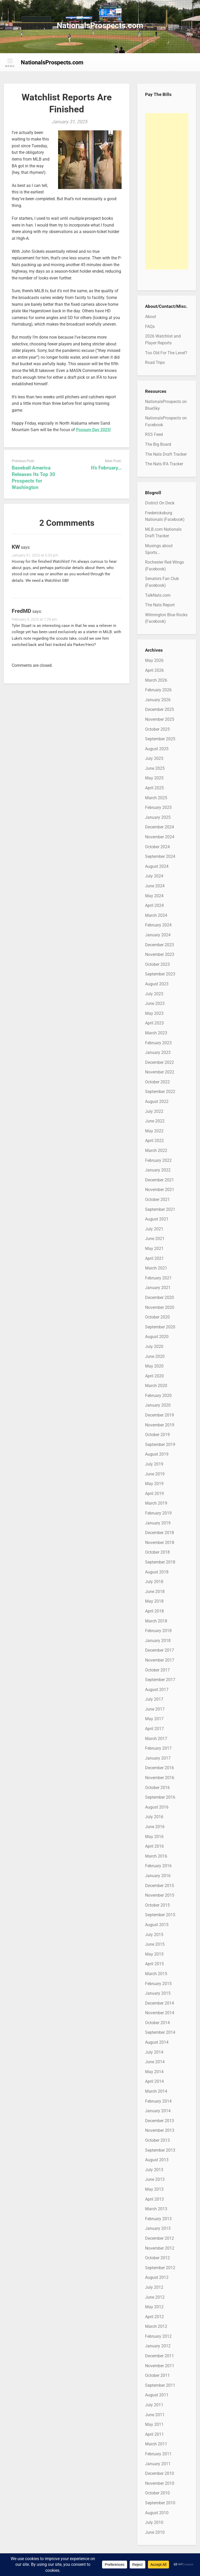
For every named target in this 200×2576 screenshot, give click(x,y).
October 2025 (157, 729)
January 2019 (158, 1523)
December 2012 (159, 2238)
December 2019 (159, 1415)
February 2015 (158, 1983)
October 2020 (157, 1317)
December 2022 (159, 1062)
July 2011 (154, 2404)
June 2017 (155, 1709)
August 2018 (156, 1572)
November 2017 (159, 1660)
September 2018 (160, 1562)
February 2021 (158, 1277)
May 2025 (154, 778)
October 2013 (157, 2140)
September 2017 (160, 1679)
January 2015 (158, 1993)
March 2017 (156, 1738)
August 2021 (156, 1219)
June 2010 (155, 2532)
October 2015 (157, 1905)
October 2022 (157, 1081)
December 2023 (159, 944)
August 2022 (156, 1101)
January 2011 (158, 2463)
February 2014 (158, 2101)
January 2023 (158, 1052)
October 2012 (157, 2257)
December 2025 (159, 709)
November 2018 (159, 1542)
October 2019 (157, 1434)
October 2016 (157, 1787)
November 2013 (159, 2130)
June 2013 (155, 2179)
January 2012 (158, 2345)
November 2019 (159, 1425)
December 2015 (159, 1885)
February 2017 (158, 1748)
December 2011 (159, 2355)
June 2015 (155, 1944)
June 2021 (155, 1238)
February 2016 (158, 1865)
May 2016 (154, 1836)
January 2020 (158, 1405)
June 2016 (155, 1826)
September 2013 (160, 2150)
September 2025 (160, 738)
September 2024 (160, 856)
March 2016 (156, 1856)
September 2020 (160, 1326)
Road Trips (155, 362)
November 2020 (159, 1307)
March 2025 (156, 797)
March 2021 (156, 1268)
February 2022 (158, 1160)
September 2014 (160, 2032)
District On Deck (159, 502)
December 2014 (159, 2003)
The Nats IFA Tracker (164, 463)
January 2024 (158, 934)
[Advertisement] (166, 191)
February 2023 (158, 1042)
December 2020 (159, 1297)
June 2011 (155, 2414)
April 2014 (154, 2081)
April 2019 (154, 1493)
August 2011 (156, 2394)
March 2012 (156, 2326)
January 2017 (158, 1758)
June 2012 (155, 2297)
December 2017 (159, 1650)
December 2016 (159, 1767)
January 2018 (158, 1640)
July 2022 (154, 1111)
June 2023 (155, 1003)
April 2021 (154, 1258)
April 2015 (154, 1963)
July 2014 (154, 2052)
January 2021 (158, 1287)
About (150, 316)
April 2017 (154, 1728)
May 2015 (154, 1954)
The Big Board (158, 444)
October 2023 (157, 964)
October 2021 (157, 1199)
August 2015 (156, 1924)
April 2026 (154, 670)
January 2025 (158, 817)
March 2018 (156, 1621)
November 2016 (159, 1777)
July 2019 (154, 1464)
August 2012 (156, 2277)
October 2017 (157, 1670)
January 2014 (158, 2110)
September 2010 (160, 2502)
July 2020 (154, 1346)
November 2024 (159, 836)
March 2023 (156, 1032)
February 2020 (158, 1395)
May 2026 (154, 660)
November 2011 (159, 2365)
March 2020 (156, 1385)
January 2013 (158, 2228)
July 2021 (154, 1228)
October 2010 (157, 2492)
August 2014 (156, 2042)
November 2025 (159, 719)
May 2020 (154, 1366)
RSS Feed (154, 434)
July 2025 (154, 758)
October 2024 (157, 846)
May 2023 (154, 1013)
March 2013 (156, 2208)
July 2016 (154, 1816)
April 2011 (154, 2434)
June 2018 (155, 1591)
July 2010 (154, 2522)
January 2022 (158, 1170)
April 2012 (154, 2316)
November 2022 (159, 1072)
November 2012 (159, 2248)
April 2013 (154, 2199)
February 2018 (158, 1630)
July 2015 (154, 1934)
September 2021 (160, 1209)
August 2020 (156, 1336)
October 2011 (157, 2375)
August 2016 (156, 1807)
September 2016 (160, 1797)
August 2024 (156, 866)
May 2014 (154, 2071)
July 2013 (154, 2169)
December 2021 (159, 1179)
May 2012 (154, 2306)
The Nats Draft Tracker (166, 454)
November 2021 (159, 1189)
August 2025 (156, 748)
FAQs (150, 326)
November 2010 (159, 2483)
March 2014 (156, 2091)
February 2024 (158, 925)
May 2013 (154, 2189)
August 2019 (156, 1454)
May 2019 (154, 1483)
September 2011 (160, 2385)
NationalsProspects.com (100, 25)
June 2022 (155, 1121)
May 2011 (154, 2424)
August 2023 (156, 983)
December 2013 (159, 2120)
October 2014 (157, 2022)
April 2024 (154, 905)
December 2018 (159, 1532)
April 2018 (154, 1611)
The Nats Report (160, 604)
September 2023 (160, 974)
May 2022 (154, 1130)
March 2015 (156, 1973)
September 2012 (160, 2267)
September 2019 (160, 1444)
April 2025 (154, 787)
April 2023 (154, 1023)
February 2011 (158, 2453)
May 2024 (154, 895)
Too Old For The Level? (166, 352)
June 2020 (155, 1356)
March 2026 (156, 680)
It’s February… (106, 468)
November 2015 (159, 1895)
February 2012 (158, 2336)
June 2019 (155, 1474)
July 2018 (154, 1581)
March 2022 (156, 1150)
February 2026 (158, 689)
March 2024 (156, 915)
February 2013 (158, 2218)
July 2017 (154, 1699)
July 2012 (154, 2287)
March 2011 (156, 2443)
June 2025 (155, 768)
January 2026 (158, 699)
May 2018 (154, 1601)
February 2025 (158, 807)
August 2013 (156, 2159)
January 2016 (158, 1875)
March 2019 (156, 1503)
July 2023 (154, 993)
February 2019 (158, 1513)
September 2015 (160, 1914)
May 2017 (154, 1718)
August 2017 (156, 1689)
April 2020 (154, 1376)
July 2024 (154, 876)
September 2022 (160, 1091)
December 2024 (159, 827)
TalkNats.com (158, 595)
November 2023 (159, 954)
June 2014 (155, 2061)
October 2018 (157, 1552)
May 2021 (154, 1248)
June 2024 (155, 885)
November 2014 (159, 2012)
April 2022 (154, 1140)
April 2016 (154, 1846)
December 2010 (159, 2473)
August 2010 (156, 2512)
